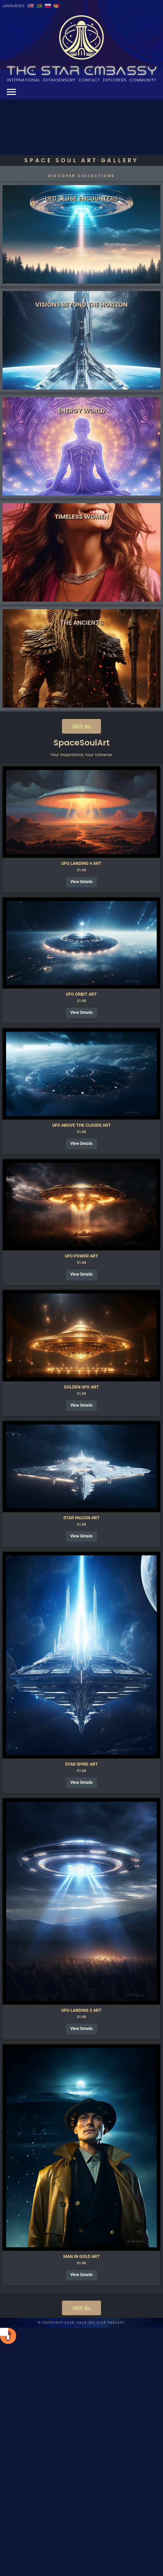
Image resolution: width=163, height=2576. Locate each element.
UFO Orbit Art (81, 1055)
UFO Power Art (81, 1439)
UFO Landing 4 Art (81, 863)
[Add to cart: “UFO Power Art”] (81, 1458)
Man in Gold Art (81, 2164)
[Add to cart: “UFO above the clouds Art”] (81, 1266)
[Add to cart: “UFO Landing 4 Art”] (81, 882)
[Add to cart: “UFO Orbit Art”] (81, 1074)
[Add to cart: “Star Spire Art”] (81, 1783)
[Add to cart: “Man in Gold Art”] (81, 2183)
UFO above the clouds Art (81, 1247)
